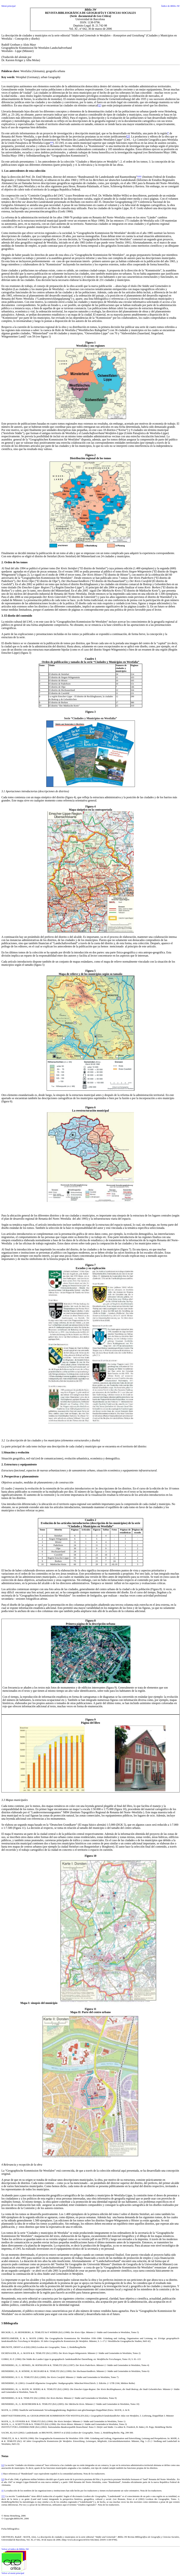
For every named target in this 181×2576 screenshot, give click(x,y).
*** (139, 176)
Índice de (170, 6)
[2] (128, 136)
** (51, 142)
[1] (99, 105)
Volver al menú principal (12, 2573)
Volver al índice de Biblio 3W (15, 2549)
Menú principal (8, 6)
